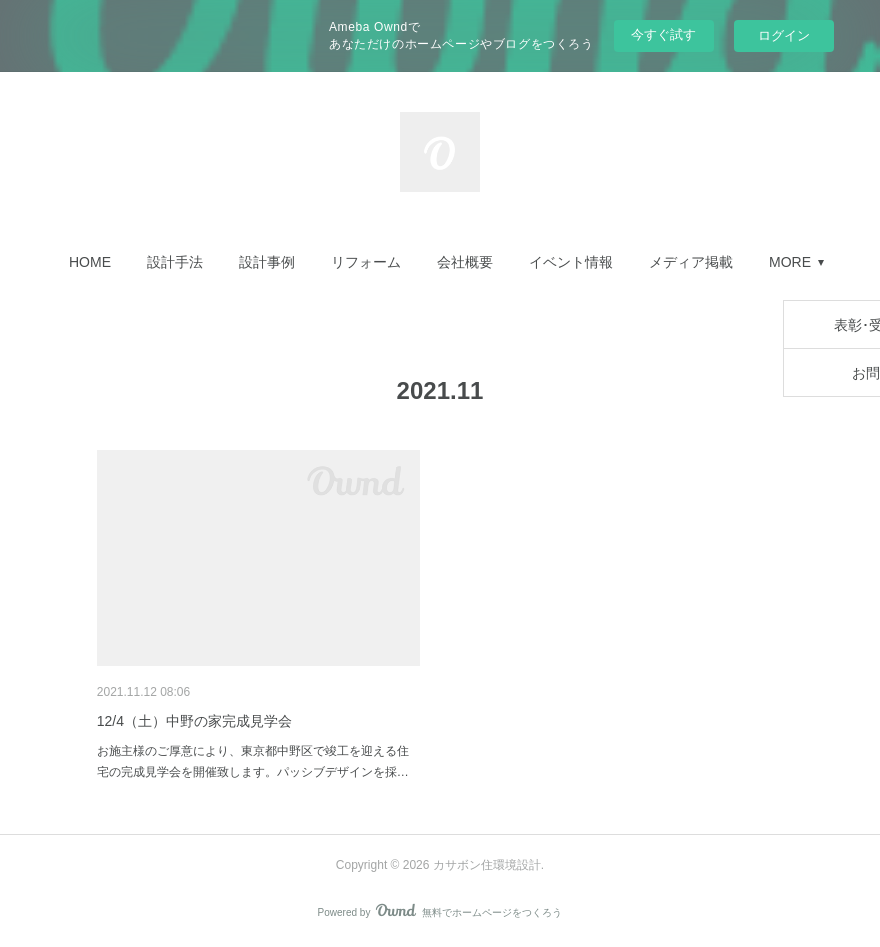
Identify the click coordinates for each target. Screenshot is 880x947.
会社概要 (465, 262)
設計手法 (175, 262)
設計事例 (267, 262)
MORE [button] (790, 262)
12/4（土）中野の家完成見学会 (194, 721)
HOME (90, 262)
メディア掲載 (691, 262)
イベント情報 (571, 262)
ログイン (784, 35)
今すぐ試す (663, 34)
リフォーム (366, 262)
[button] (90, 262)
